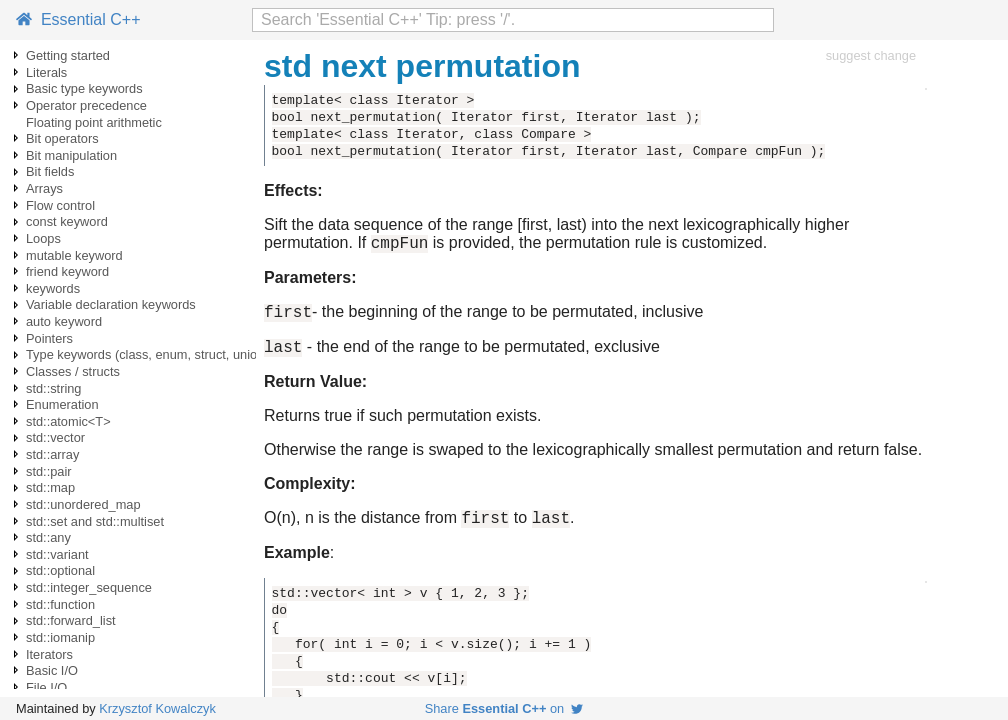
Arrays (44, 188)
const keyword (67, 221)
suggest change (871, 55)
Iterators (49, 654)
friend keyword (67, 271)
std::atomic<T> (68, 421)
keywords (53, 288)
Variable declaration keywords (111, 304)
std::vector (55, 437)
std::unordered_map (83, 504)
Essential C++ (78, 19)
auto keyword (64, 321)
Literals (46, 72)
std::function (60, 604)
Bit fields (50, 171)
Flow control (60, 205)
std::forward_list (71, 620)
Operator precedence (86, 105)
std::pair (49, 471)
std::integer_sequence (89, 587)
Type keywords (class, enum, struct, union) (147, 354)
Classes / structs (73, 371)
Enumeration (62, 404)
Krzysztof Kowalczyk (157, 708)
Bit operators (62, 138)
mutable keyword (74, 255)
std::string (53, 388)
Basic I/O (52, 670)
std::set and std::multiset (95, 521)
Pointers (49, 338)
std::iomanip (60, 637)
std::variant (57, 554)
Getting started (68, 55)
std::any (48, 537)
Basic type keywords (84, 88)
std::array (52, 454)
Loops (43, 238)
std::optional (60, 570)
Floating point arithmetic (94, 122)
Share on (504, 708)
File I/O (46, 687)
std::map (50, 487)
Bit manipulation (71, 155)
